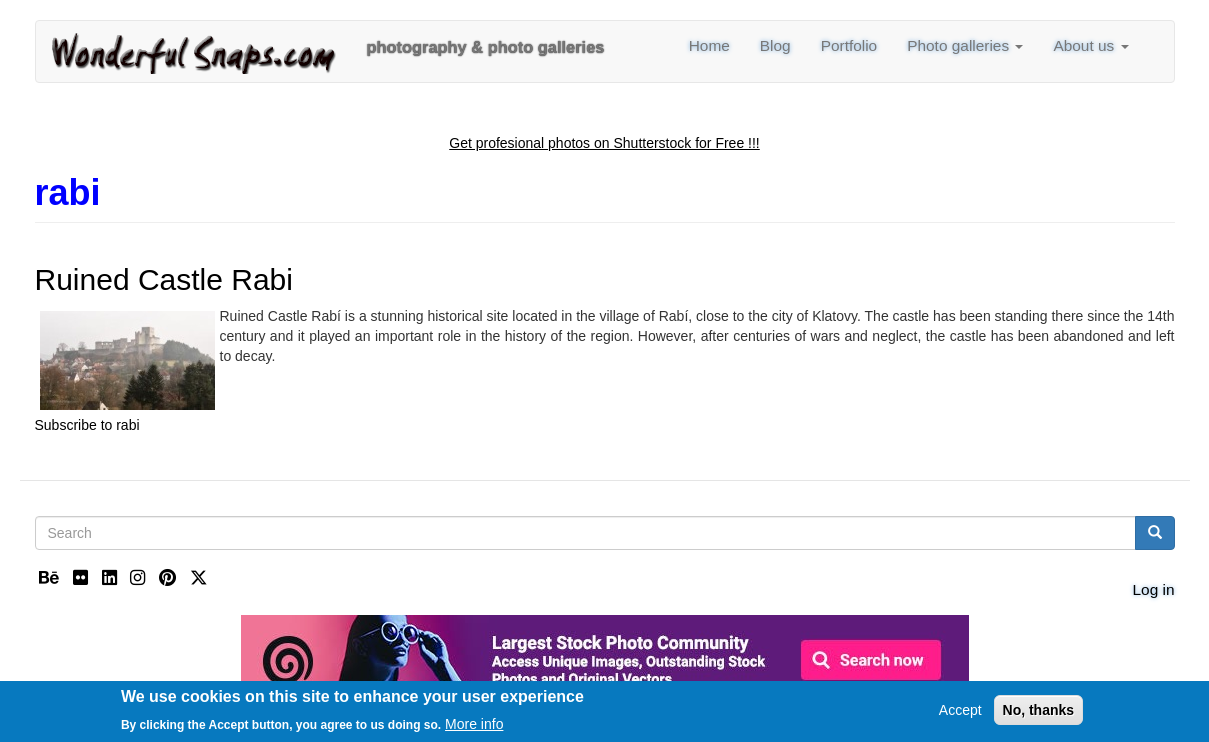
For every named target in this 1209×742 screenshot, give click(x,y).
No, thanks (1039, 714)
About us (1090, 45)
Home (709, 45)
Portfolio (849, 45)
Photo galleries (965, 45)
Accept (960, 714)
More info (474, 727)
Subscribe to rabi (87, 425)
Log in (1154, 589)
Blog (775, 45)
